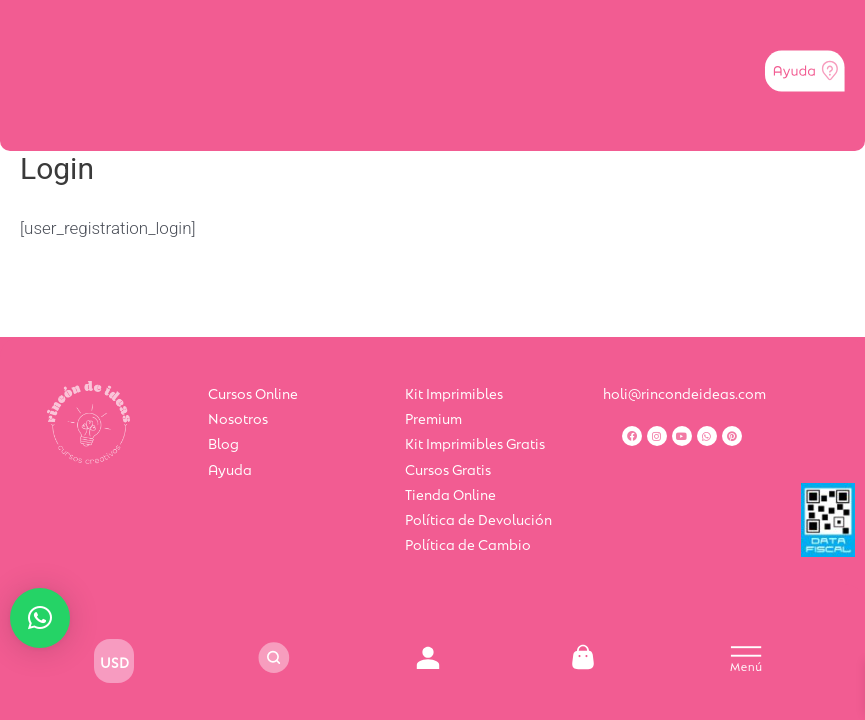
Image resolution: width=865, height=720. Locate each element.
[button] (40, 618)
